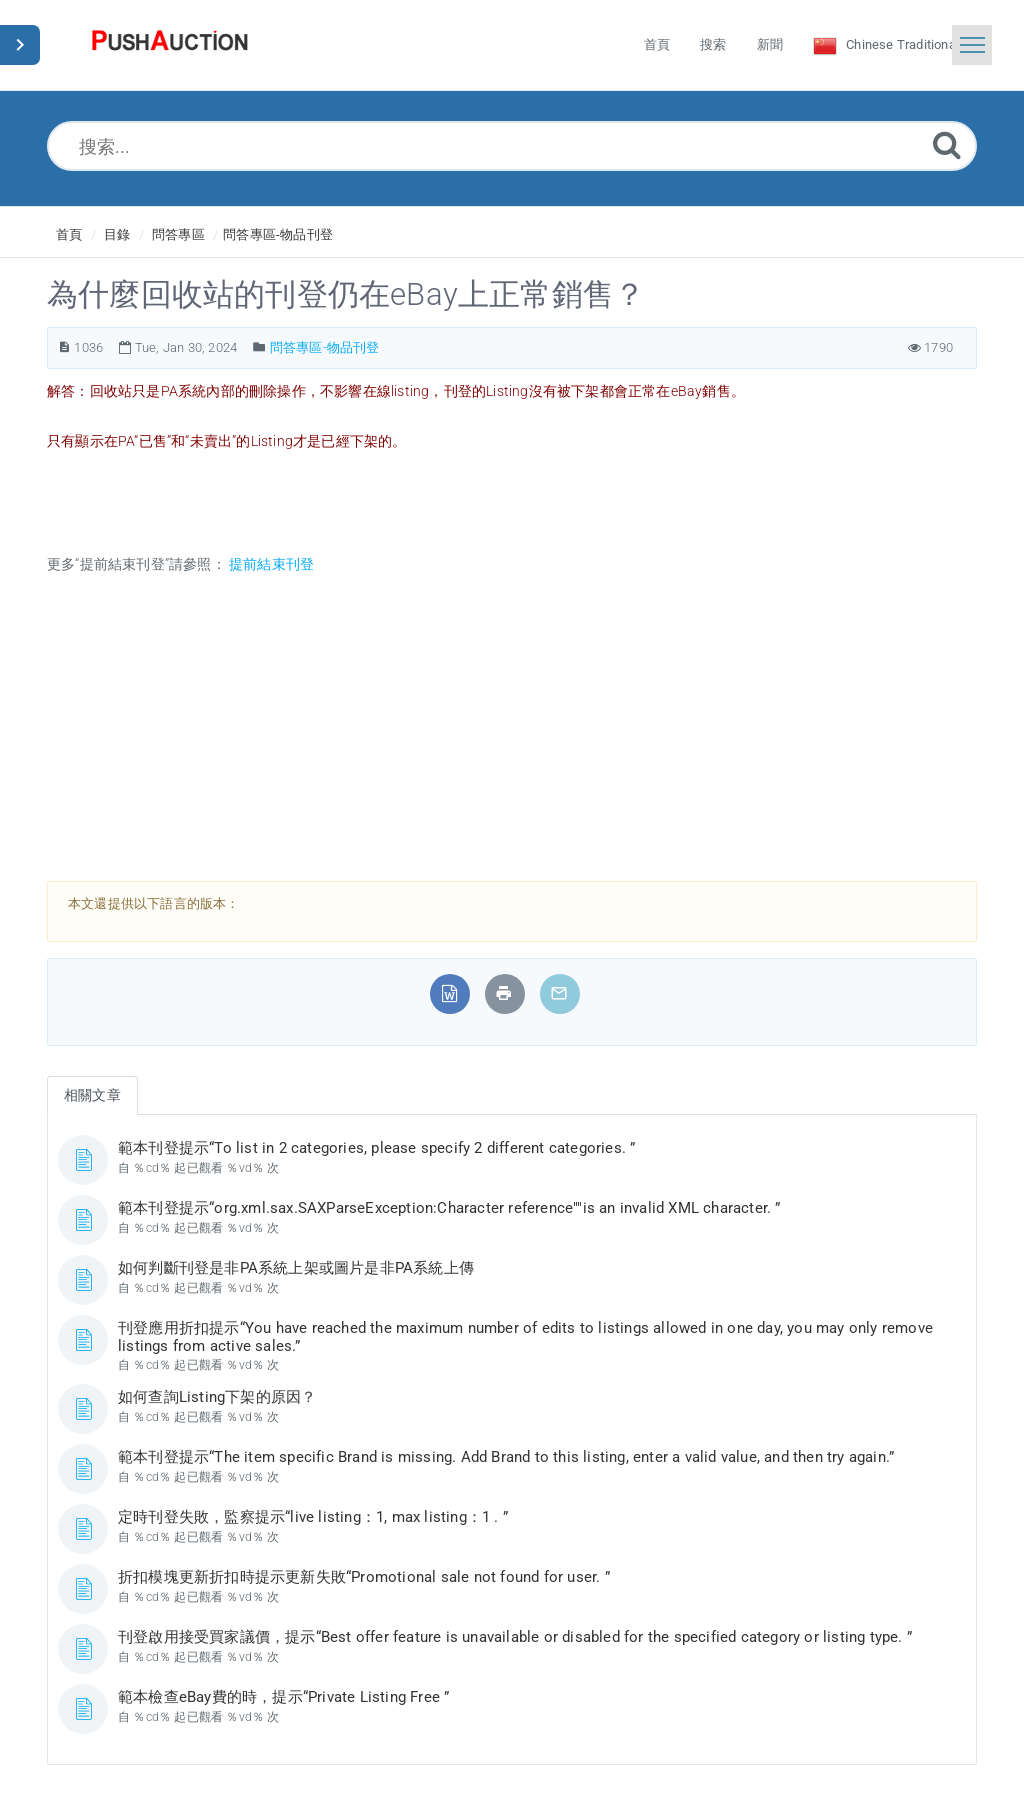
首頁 (69, 234)
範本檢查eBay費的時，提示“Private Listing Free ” (283, 1697)
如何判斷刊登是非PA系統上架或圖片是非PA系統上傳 (296, 1268)
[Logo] (170, 45)
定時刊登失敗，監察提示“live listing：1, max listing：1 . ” (313, 1517)
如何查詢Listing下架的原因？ (217, 1397)
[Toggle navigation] (972, 45)
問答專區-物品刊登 (278, 234)
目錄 (117, 234)
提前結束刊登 (270, 564)
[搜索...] (512, 146)
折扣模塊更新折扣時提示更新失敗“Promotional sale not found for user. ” (364, 1577)
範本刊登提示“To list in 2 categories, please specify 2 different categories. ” (376, 1148)
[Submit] (947, 144)
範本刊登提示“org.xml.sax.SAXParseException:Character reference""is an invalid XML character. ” (449, 1208)
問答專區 (178, 234)
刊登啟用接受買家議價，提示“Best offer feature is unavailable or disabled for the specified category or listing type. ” (515, 1637)
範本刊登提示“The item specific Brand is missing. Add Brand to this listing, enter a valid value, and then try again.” (506, 1457)
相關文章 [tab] (92, 1095)
